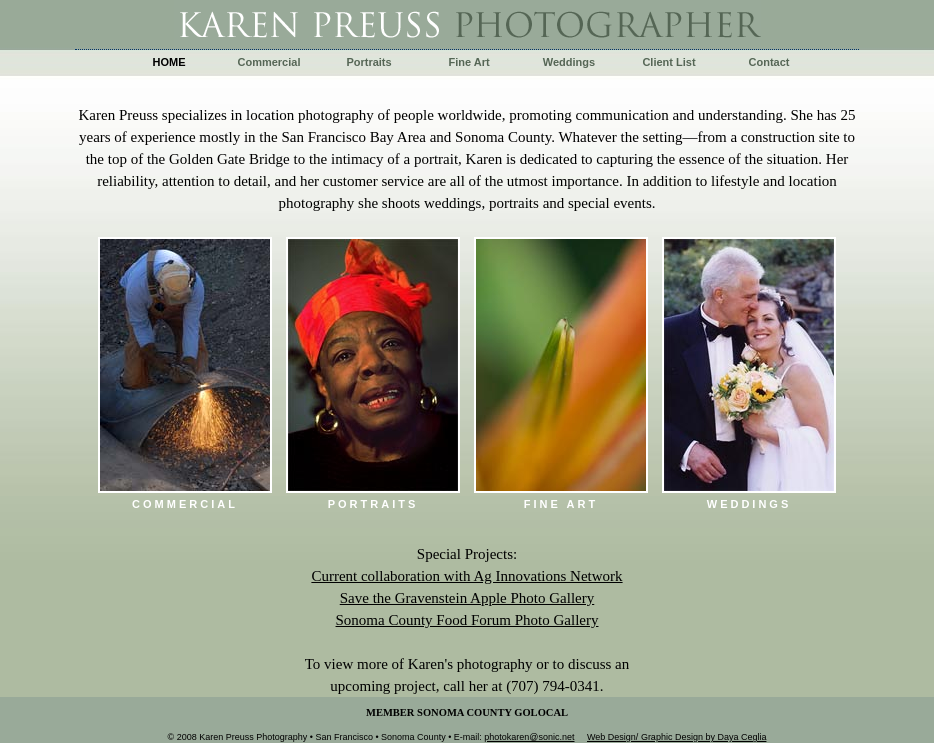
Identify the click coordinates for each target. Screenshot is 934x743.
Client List (668, 62)
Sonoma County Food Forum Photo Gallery (467, 620)
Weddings (569, 62)
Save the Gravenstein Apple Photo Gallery (467, 598)
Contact (769, 62)
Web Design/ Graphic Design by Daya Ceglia (676, 737)
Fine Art (468, 62)
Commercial (269, 62)
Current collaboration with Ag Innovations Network (466, 576)
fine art (561, 504)
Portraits (368, 62)
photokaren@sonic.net (529, 737)
